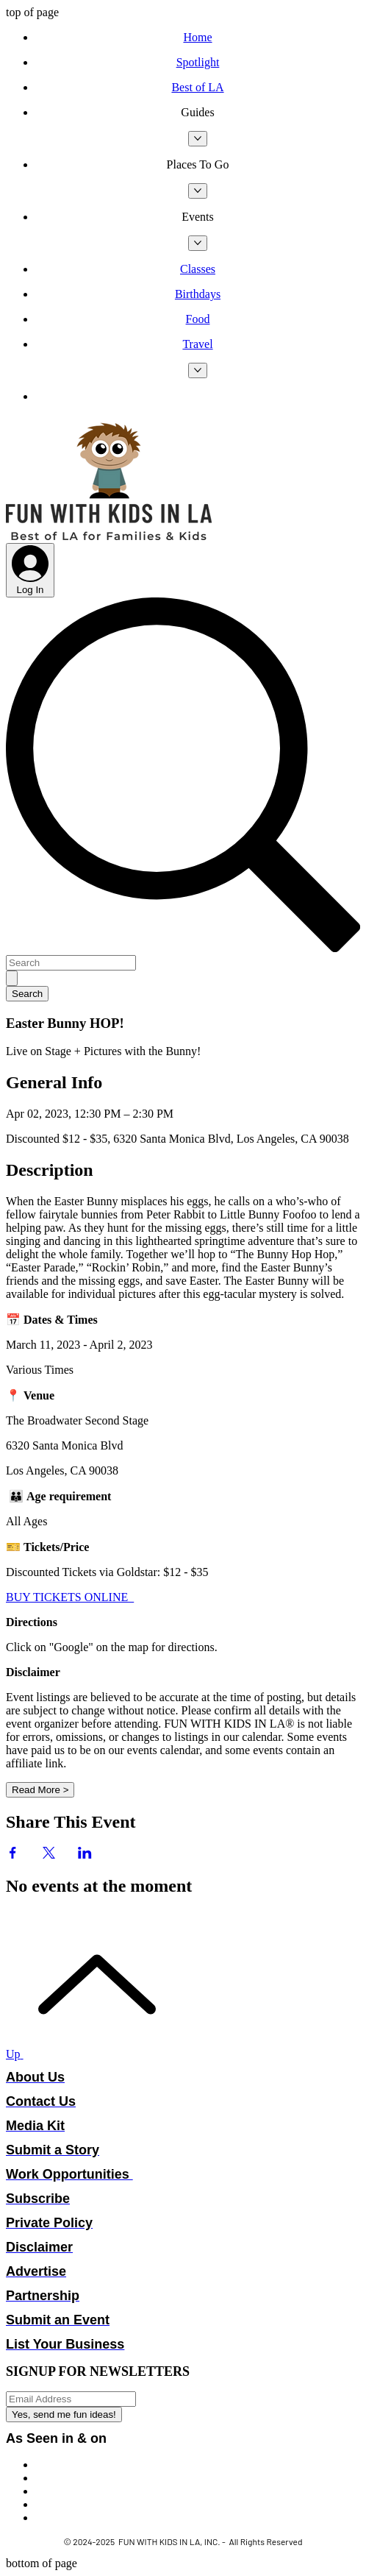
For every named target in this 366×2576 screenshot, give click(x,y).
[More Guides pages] (197, 138)
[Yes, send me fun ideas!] (64, 2414)
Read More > (40, 1789)
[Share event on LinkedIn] (85, 1854)
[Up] (88, 2054)
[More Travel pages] (197, 370)
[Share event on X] (49, 1854)
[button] (197, 112)
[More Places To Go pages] (197, 191)
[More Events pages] (197, 243)
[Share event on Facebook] (13, 1854)
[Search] (71, 963)
